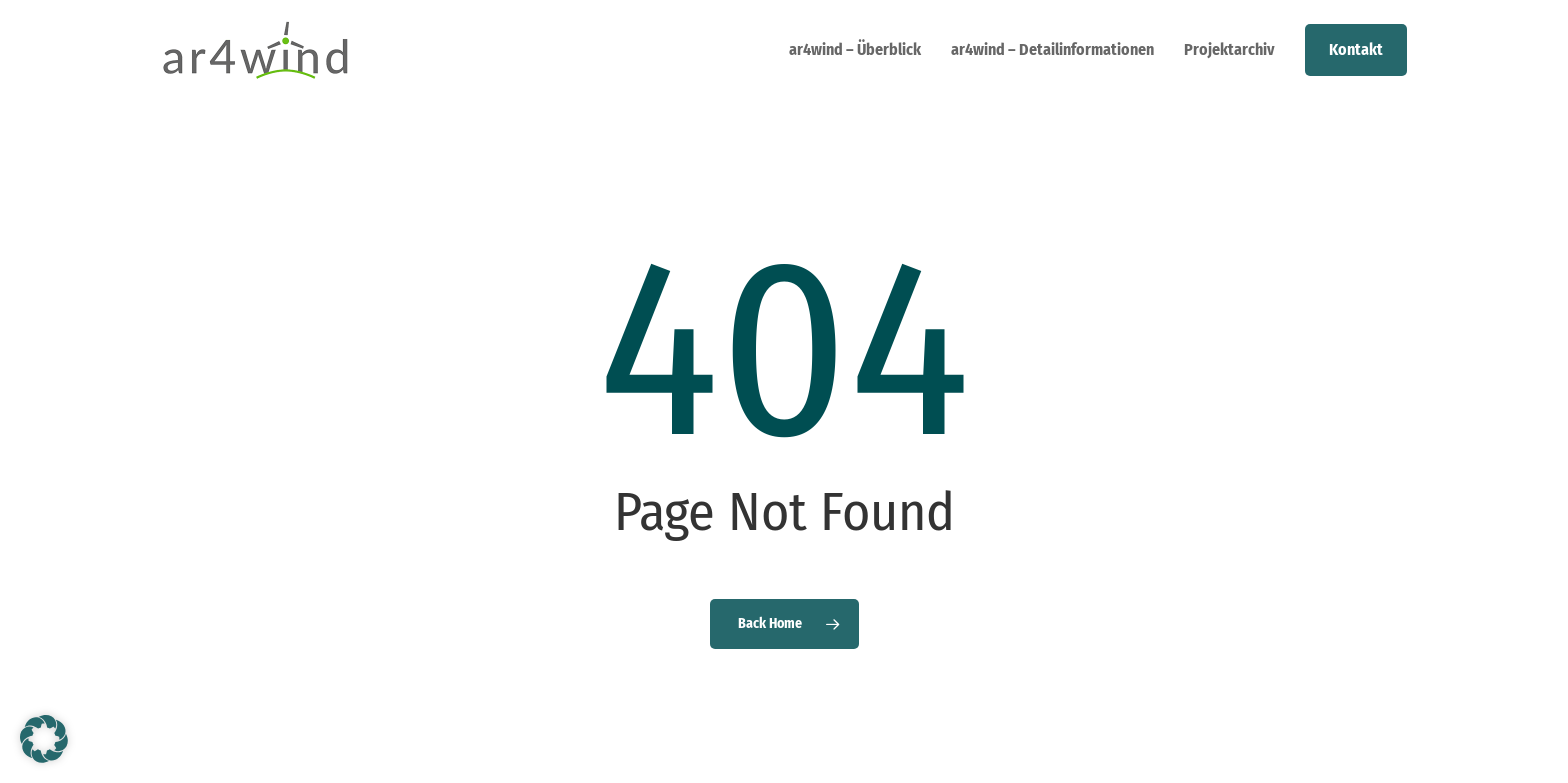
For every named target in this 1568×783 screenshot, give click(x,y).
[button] (44, 739)
